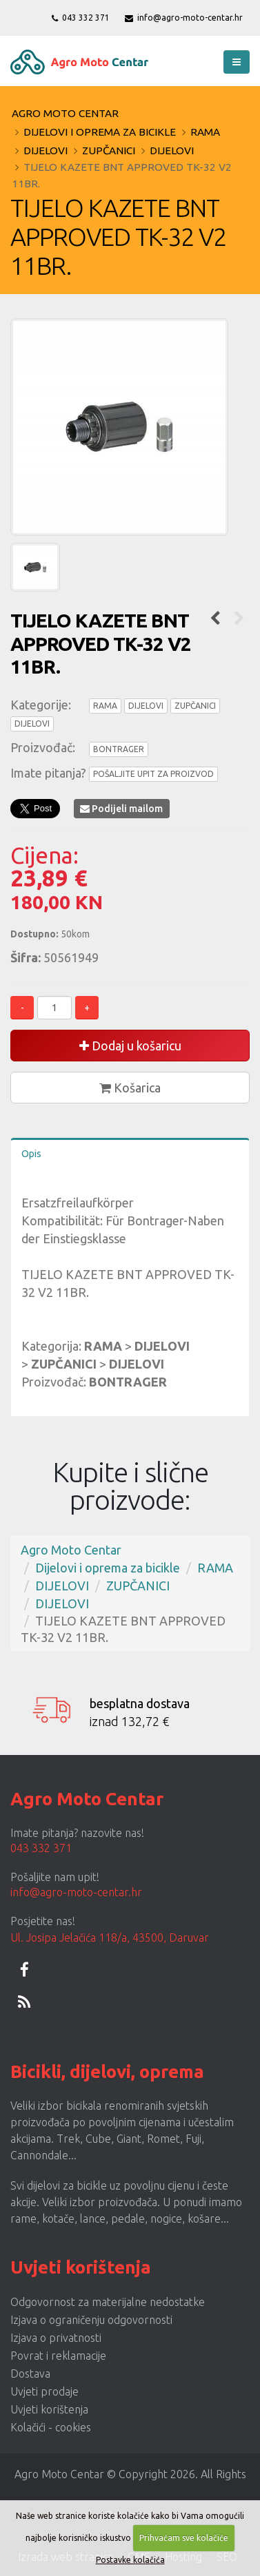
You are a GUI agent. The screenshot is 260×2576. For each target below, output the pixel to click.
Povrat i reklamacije (58, 2355)
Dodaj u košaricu (130, 1045)
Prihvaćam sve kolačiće (183, 2537)
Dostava (30, 2373)
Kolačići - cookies (50, 2427)
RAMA (205, 132)
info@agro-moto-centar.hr (184, 18)
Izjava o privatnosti (55, 2337)
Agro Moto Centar (65, 113)
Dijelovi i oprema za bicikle (99, 132)
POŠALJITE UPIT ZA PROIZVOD (153, 773)
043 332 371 (81, 18)
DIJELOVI (45, 150)
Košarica (130, 1087)
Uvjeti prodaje (44, 2391)
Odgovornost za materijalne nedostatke (107, 2302)
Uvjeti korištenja (49, 2409)
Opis (31, 1153)
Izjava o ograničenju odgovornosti (91, 2320)
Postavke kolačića (130, 2559)
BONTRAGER (118, 749)
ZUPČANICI (108, 150)
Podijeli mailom (121, 808)
